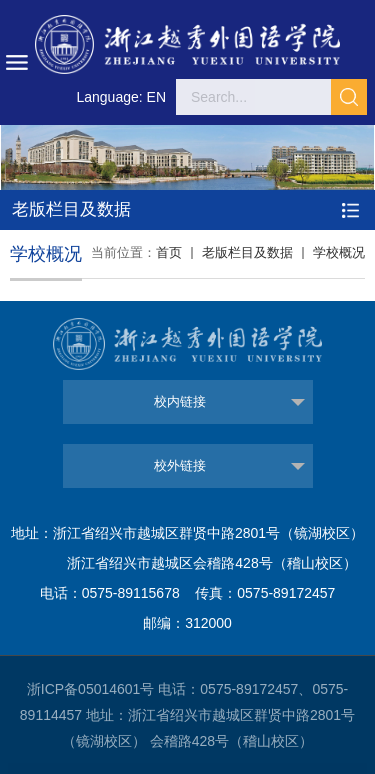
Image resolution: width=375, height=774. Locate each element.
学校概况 (339, 252)
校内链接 (180, 401)
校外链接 (180, 465)
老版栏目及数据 (247, 252)
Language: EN (121, 97)
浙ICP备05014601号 (91, 689)
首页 (169, 252)
